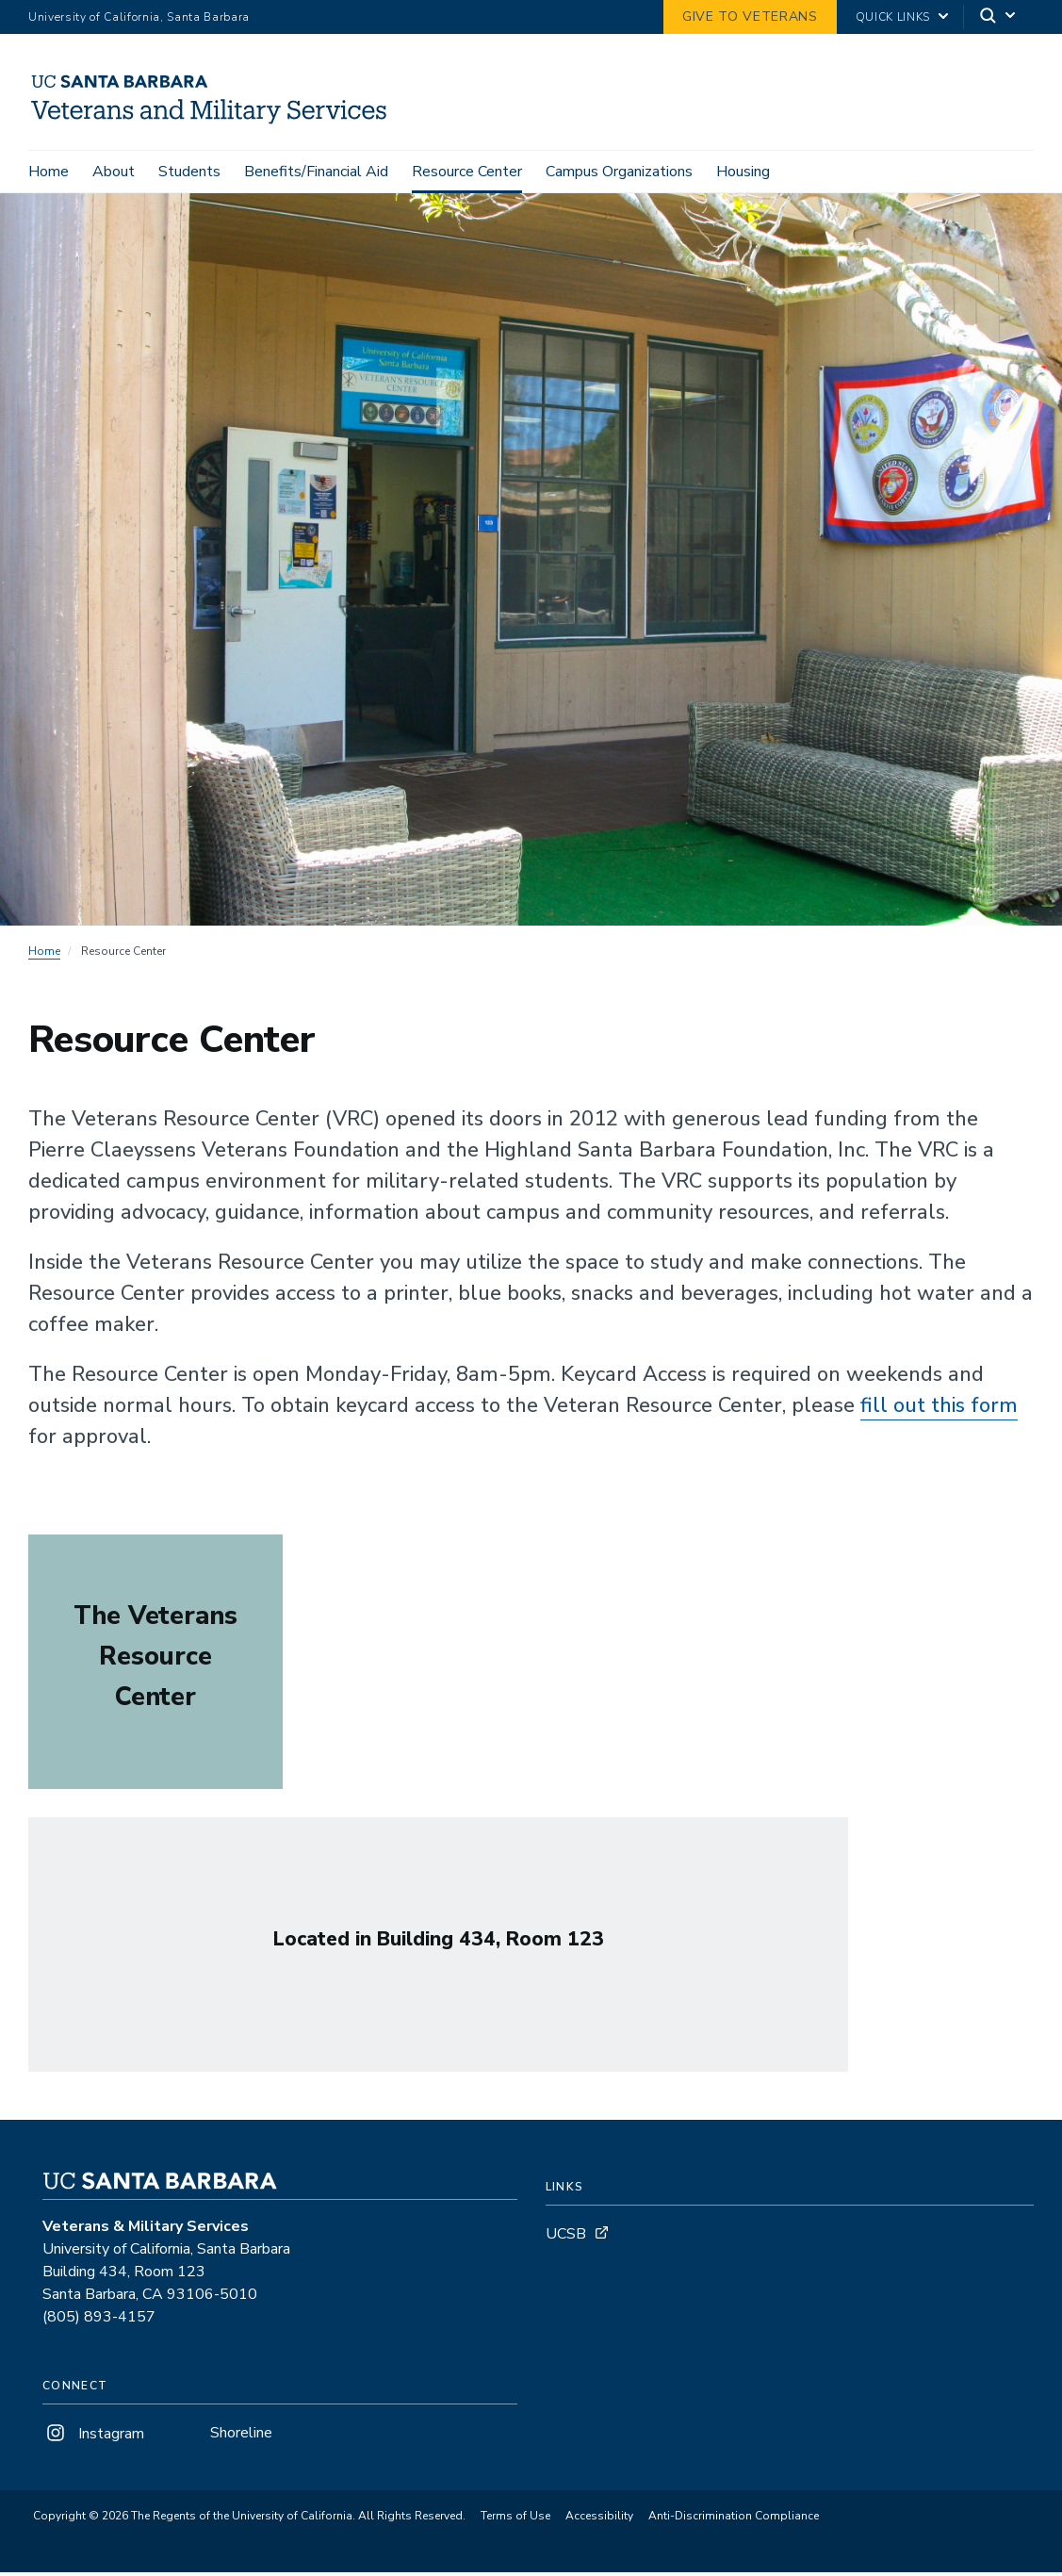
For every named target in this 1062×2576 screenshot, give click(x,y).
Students (189, 171)
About (113, 171)
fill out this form (939, 1408)
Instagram (93, 2436)
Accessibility (599, 2519)
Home (48, 171)
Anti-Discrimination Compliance (733, 2519)
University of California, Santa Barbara (139, 17)
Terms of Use (515, 2519)
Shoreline (241, 2435)
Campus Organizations (619, 171)
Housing (743, 171)
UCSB (566, 2236)
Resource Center (467, 171)
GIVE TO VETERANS (750, 16)
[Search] (999, 17)
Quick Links (893, 17)
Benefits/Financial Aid (316, 171)
